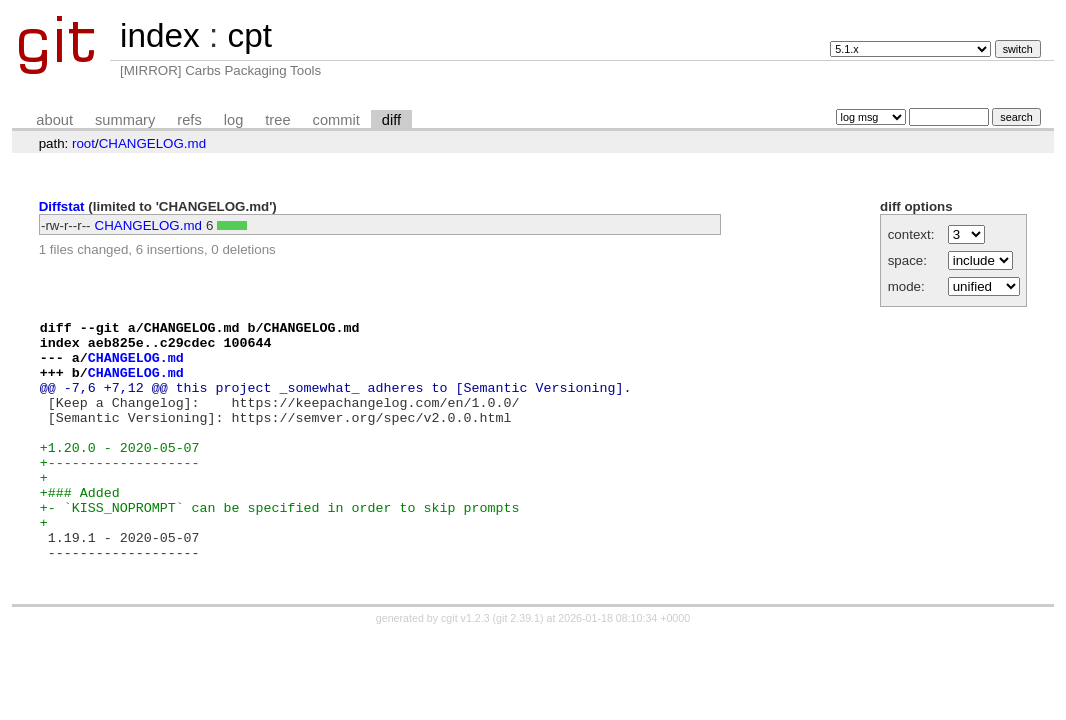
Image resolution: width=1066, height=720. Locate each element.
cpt (249, 35)
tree (277, 120)
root (83, 143)
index (160, 35)
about (54, 120)
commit (336, 120)
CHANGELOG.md (152, 143)
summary (125, 120)
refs (189, 120)
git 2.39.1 (518, 669)
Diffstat (62, 206)
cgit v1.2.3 (465, 669)
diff (391, 120)
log (234, 120)
